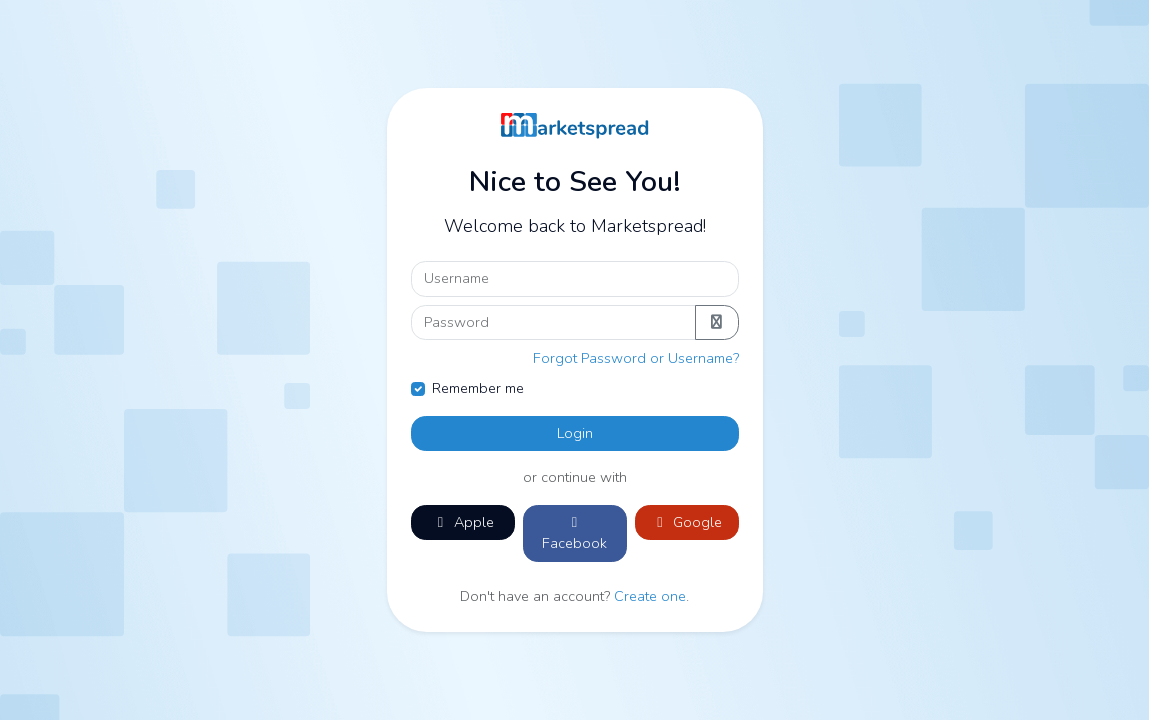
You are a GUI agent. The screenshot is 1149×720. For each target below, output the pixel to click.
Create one (650, 596)
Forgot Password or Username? (636, 358)
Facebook (574, 534)
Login (575, 433)
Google (686, 522)
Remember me (478, 388)
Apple (463, 522)
